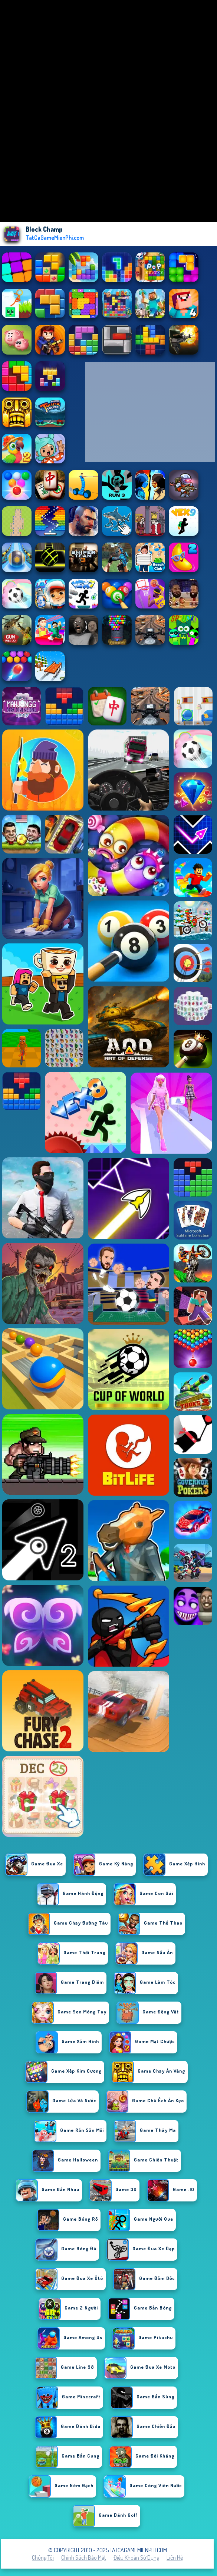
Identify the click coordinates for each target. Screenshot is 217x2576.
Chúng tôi (43, 2557)
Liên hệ (175, 2557)
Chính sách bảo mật (83, 2557)
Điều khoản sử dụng (136, 2557)
